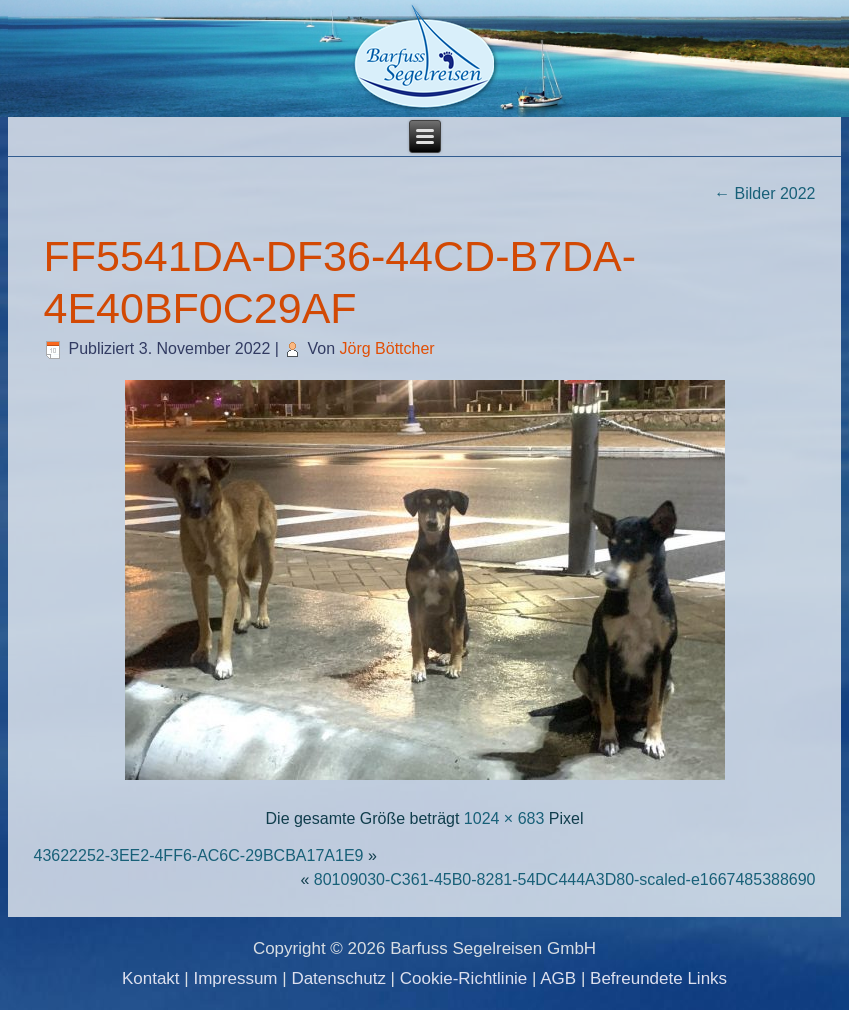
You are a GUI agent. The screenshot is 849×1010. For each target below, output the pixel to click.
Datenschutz (338, 978)
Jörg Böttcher (386, 348)
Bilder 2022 (764, 193)
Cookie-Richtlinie (464, 978)
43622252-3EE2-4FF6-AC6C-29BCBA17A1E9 (198, 855)
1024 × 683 (504, 818)
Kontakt (151, 978)
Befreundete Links (658, 978)
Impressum (235, 978)
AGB (558, 978)
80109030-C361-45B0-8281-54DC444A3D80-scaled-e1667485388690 (565, 879)
